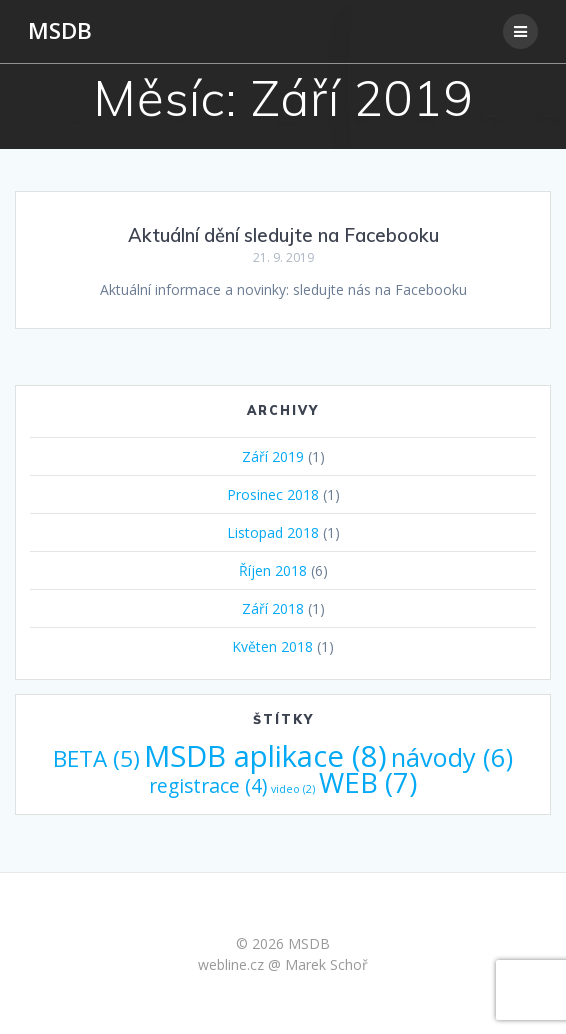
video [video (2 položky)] (293, 789)
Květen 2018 (272, 646)
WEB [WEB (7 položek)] (368, 782)
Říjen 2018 (273, 570)
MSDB (60, 31)
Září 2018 (273, 608)
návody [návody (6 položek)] (452, 757)
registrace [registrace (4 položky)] (208, 785)
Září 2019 (273, 456)
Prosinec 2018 (273, 494)
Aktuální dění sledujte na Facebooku (283, 235)
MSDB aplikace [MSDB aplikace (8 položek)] (265, 756)
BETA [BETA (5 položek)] (96, 758)
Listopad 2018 (273, 532)
